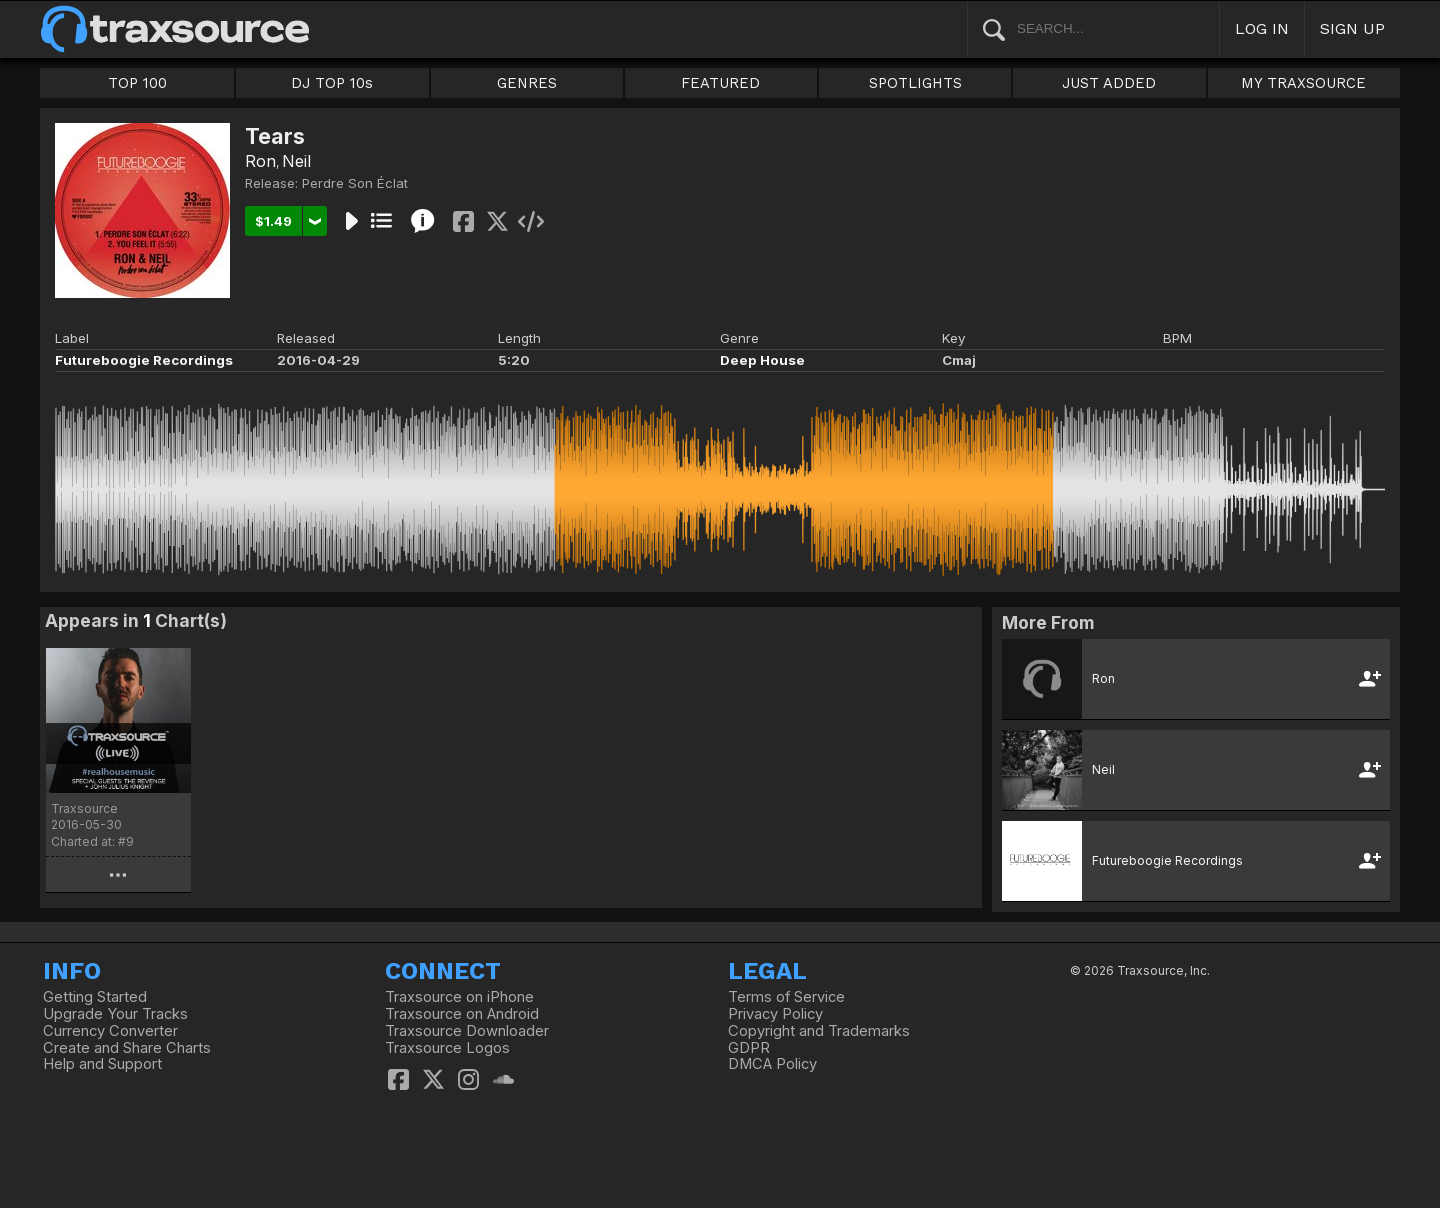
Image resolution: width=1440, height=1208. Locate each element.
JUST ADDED (1109, 83)
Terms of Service (786, 997)
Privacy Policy (775, 1014)
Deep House (762, 360)
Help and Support (102, 1064)
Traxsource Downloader (467, 1031)
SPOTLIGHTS (915, 83)
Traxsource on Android (462, 1014)
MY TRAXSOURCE (1303, 83)
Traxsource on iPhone (459, 997)
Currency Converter (110, 1031)
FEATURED (720, 83)
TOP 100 (137, 83)
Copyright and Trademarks (819, 1031)
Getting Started (95, 997)
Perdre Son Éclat (355, 183)
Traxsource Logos (447, 1048)
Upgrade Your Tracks (115, 1014)
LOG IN (1262, 28)
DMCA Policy (772, 1064)
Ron (260, 161)
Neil (296, 161)
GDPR (749, 1048)
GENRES (527, 83)
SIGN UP (1352, 28)
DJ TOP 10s (332, 83)
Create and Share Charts (127, 1048)
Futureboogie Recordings (144, 360)
